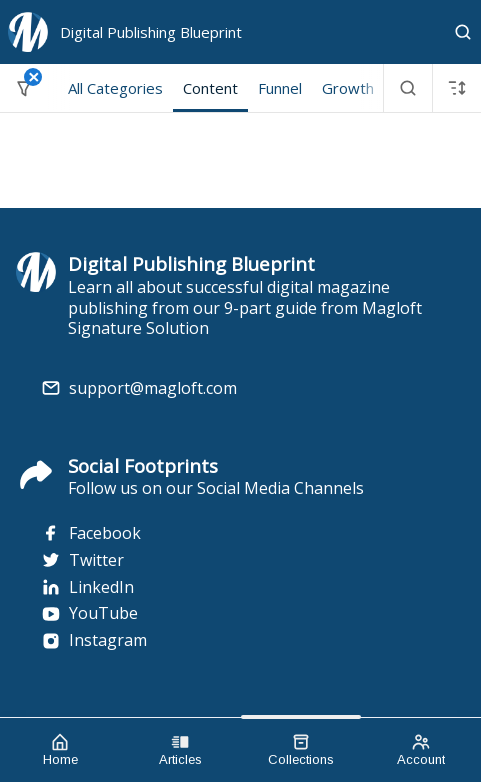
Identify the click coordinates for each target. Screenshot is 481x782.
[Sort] (457, 88)
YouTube (89, 613)
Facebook (91, 533)
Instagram (94, 640)
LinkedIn (87, 587)
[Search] (463, 32)
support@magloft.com (153, 388)
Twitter (82, 560)
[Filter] (24, 88)
